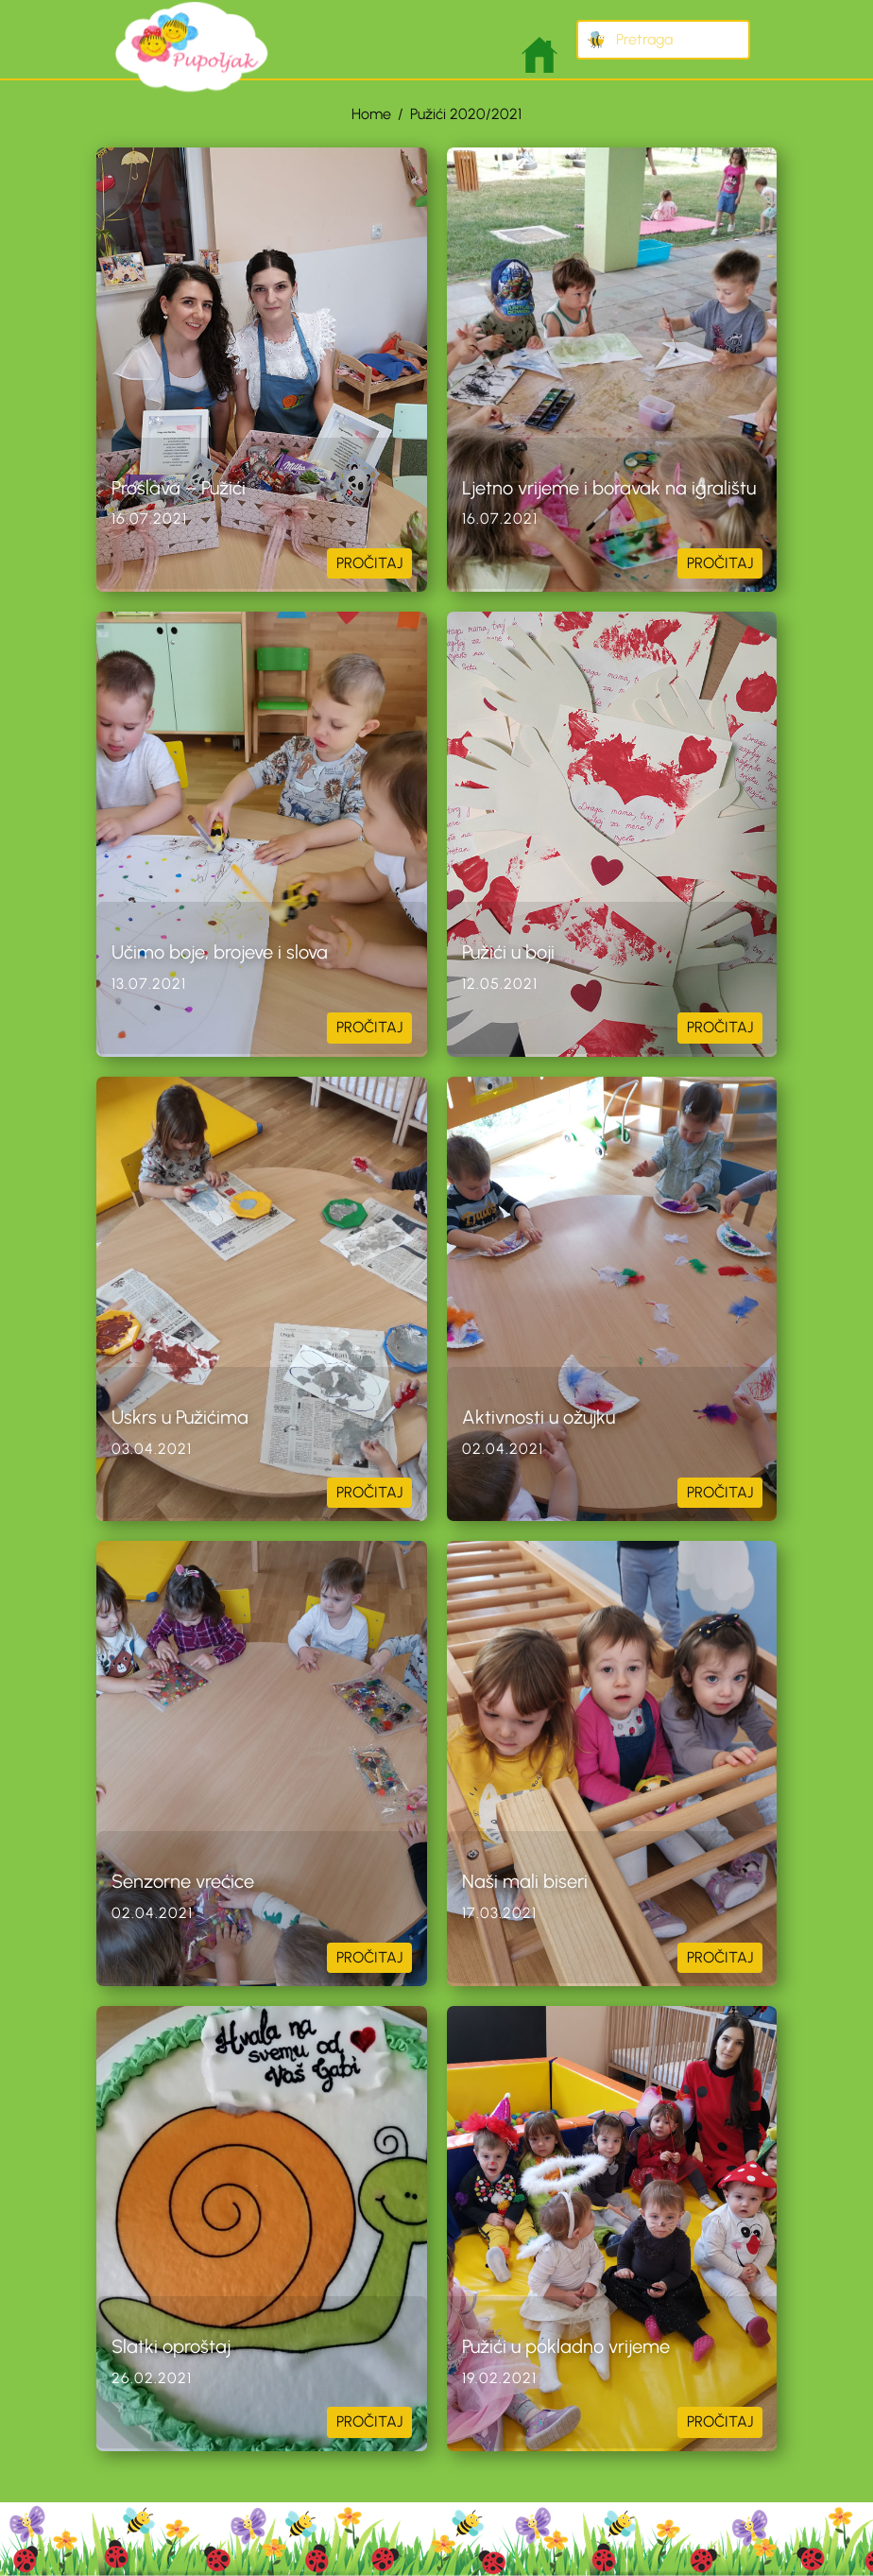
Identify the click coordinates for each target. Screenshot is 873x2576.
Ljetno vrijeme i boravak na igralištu (609, 487)
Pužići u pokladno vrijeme (566, 2346)
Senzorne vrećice (182, 1881)
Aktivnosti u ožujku (538, 1417)
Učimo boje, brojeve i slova (219, 952)
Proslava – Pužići (178, 487)
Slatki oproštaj (171, 2346)
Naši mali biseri (525, 1881)
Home (371, 114)
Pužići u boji (508, 952)
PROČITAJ (369, 563)
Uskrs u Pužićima (179, 1417)
